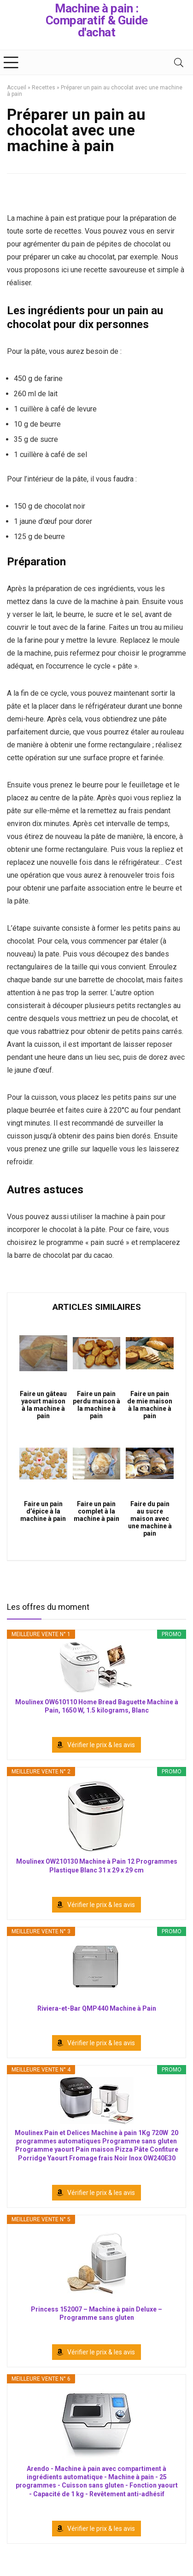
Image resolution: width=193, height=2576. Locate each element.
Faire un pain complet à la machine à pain (96, 1511)
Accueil (16, 87)
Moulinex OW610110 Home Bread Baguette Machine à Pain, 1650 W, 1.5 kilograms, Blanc (96, 1706)
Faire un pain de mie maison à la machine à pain (149, 1405)
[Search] (179, 62)
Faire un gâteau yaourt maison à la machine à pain (43, 1405)
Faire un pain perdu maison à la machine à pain (96, 1405)
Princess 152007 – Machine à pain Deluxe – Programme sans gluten (96, 2313)
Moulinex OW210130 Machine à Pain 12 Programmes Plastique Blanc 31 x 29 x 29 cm (96, 1865)
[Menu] (11, 62)
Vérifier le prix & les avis (101, 1745)
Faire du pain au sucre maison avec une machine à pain (150, 1518)
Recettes (43, 87)
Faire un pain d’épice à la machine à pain (43, 1511)
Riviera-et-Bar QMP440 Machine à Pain (96, 2008)
